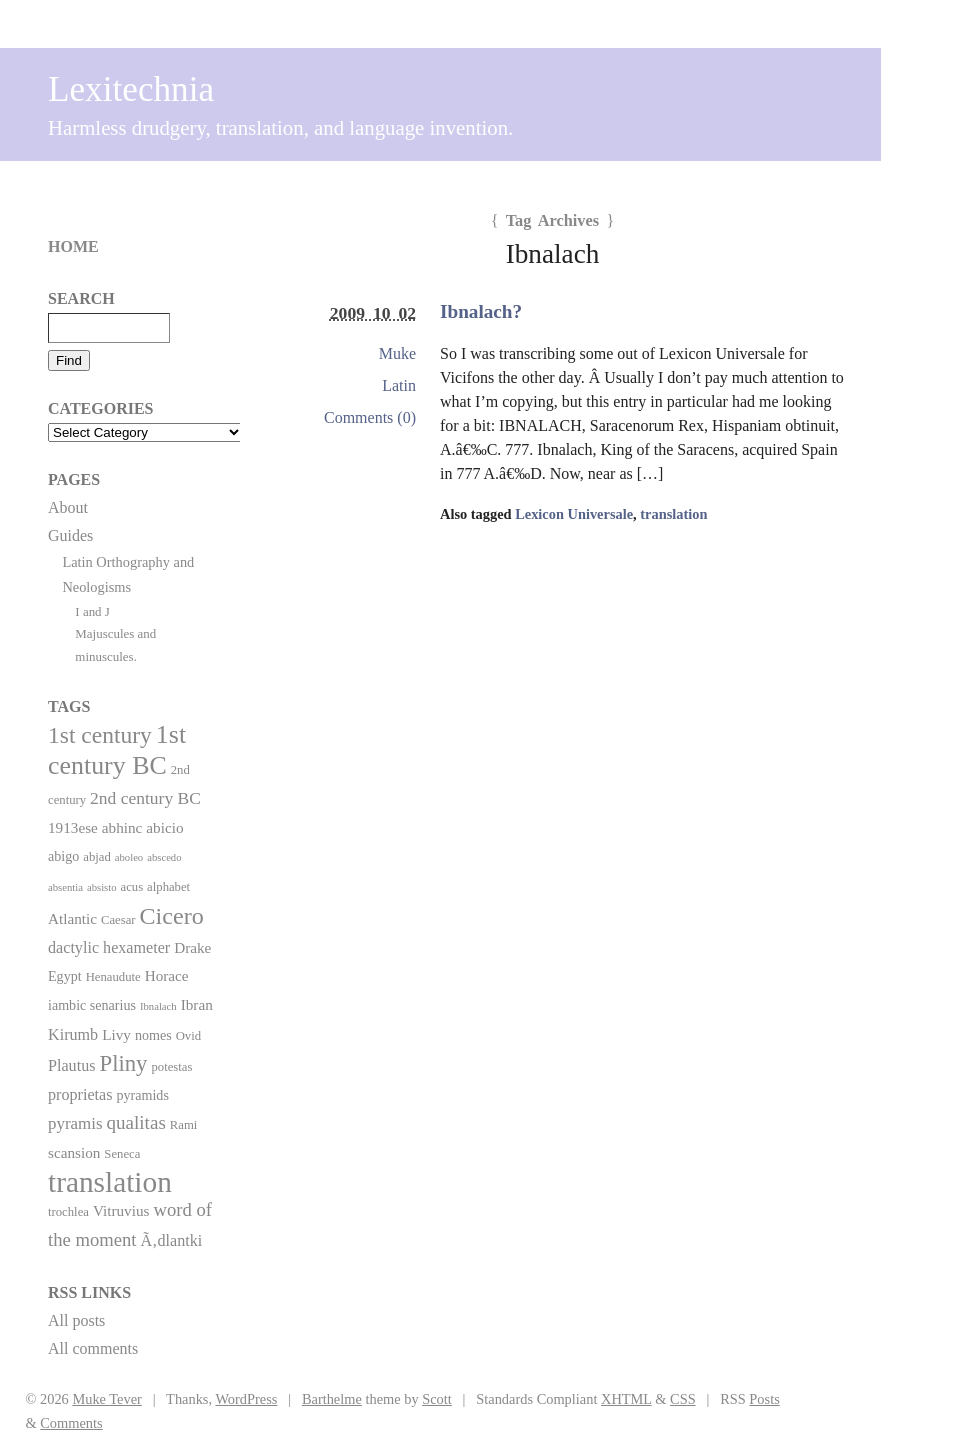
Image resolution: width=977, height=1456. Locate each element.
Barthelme (332, 1399)
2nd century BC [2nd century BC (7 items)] (145, 798)
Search (81, 298)
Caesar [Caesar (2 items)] (118, 920)
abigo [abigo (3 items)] (63, 856)
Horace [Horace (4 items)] (167, 975)
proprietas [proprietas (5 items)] (80, 1094)
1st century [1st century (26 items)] (100, 735)
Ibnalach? (481, 311)
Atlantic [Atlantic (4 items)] (72, 918)
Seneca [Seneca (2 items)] (122, 1154)
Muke (397, 353)
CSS (683, 1399)
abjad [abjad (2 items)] (97, 857)
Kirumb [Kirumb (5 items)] (73, 1034)
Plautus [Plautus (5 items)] (72, 1065)
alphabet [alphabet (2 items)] (168, 887)
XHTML (626, 1399)
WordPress (246, 1399)
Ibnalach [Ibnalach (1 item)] (158, 1006)
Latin (399, 385)
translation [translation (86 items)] (110, 1182)
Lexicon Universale (574, 514)
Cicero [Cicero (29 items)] (172, 916)
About (68, 507)
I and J (92, 611)
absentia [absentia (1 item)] (65, 887)
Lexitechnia (131, 89)
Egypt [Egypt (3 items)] (65, 976)
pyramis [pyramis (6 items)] (75, 1123)
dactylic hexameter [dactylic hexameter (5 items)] (109, 947)
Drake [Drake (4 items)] (192, 947)
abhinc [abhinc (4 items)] (122, 827)
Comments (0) (370, 417)
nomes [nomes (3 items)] (153, 1035)
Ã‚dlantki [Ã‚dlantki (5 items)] (171, 1240)
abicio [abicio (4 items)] (164, 827)
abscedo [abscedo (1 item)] (164, 857)
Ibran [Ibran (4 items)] (197, 1004)
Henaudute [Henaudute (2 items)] (113, 977)
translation (673, 514)
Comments (71, 1423)
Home (73, 246)
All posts (76, 1320)
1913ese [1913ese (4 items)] (73, 827)
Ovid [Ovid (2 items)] (188, 1036)
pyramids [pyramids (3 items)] (142, 1095)
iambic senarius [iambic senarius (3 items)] (92, 1005)
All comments (93, 1348)
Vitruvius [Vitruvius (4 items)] (121, 1210)
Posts (764, 1399)
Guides (70, 535)
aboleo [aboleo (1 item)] (129, 857)
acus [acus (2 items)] (132, 887)
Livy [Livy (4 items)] (116, 1034)
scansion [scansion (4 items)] (74, 1152)
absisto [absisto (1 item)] (102, 887)
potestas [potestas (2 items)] (171, 1067)
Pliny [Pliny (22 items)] (124, 1063)
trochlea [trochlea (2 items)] (68, 1212)
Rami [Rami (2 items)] (184, 1125)
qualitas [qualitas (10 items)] (135, 1122)
